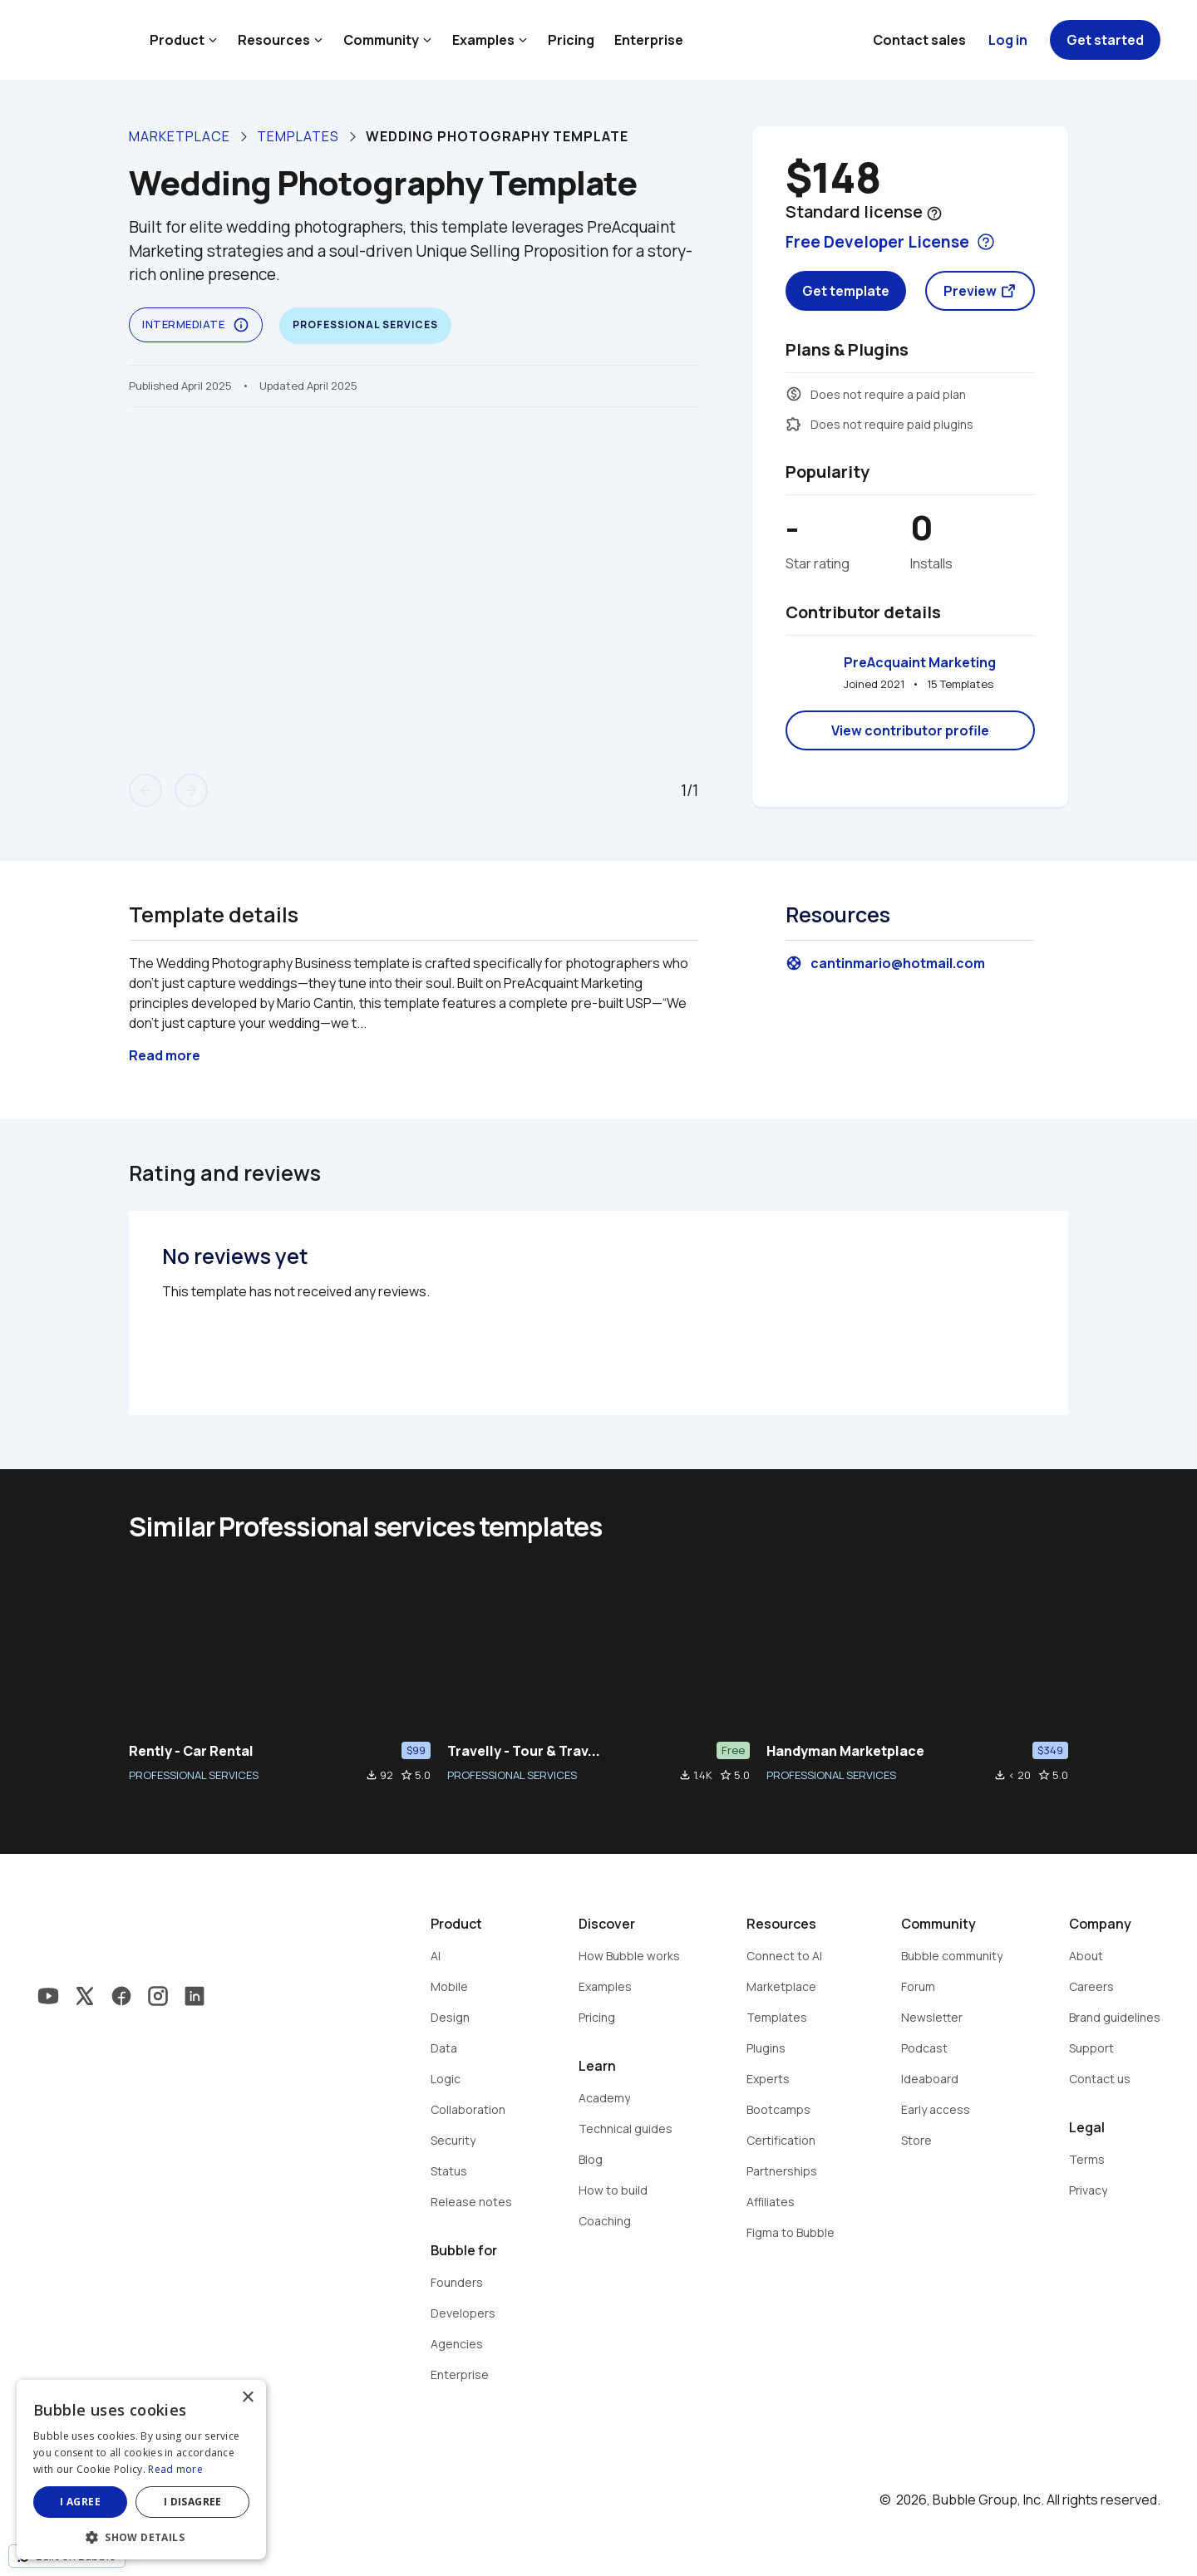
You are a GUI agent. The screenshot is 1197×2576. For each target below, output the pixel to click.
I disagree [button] (193, 2502)
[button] (141, 2536)
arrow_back (145, 790)
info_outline (241, 325)
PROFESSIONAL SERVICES (194, 1774)
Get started (1105, 40)
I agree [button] (80, 2502)
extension (794, 423)
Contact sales (919, 40)
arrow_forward (191, 790)
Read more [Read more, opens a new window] (175, 2469)
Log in (1007, 40)
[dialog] (141, 2469)
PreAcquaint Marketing (920, 662)
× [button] (247, 2398)
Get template (845, 291)
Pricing (571, 40)
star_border (406, 1775)
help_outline (934, 213)
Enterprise (648, 40)
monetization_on (794, 394)
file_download (371, 1775)
